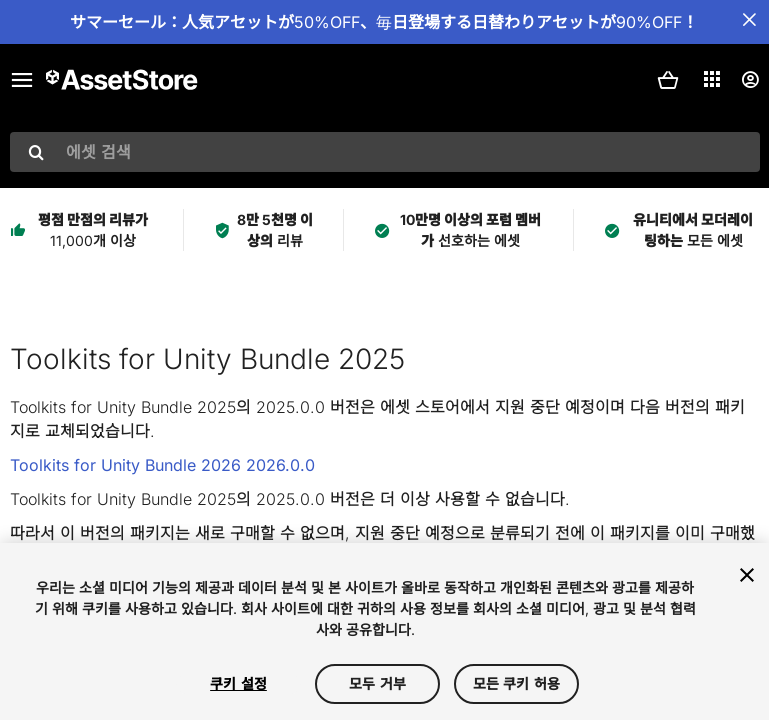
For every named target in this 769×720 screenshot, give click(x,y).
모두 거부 (377, 683)
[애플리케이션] (712, 79)
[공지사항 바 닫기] (749, 20)
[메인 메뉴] (22, 80)
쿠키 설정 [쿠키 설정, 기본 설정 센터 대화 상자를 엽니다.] (238, 683)
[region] (384, 631)
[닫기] (747, 575)
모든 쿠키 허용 (516, 683)
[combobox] (385, 152)
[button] (668, 80)
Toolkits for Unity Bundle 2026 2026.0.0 (162, 465)
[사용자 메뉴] (750, 80)
